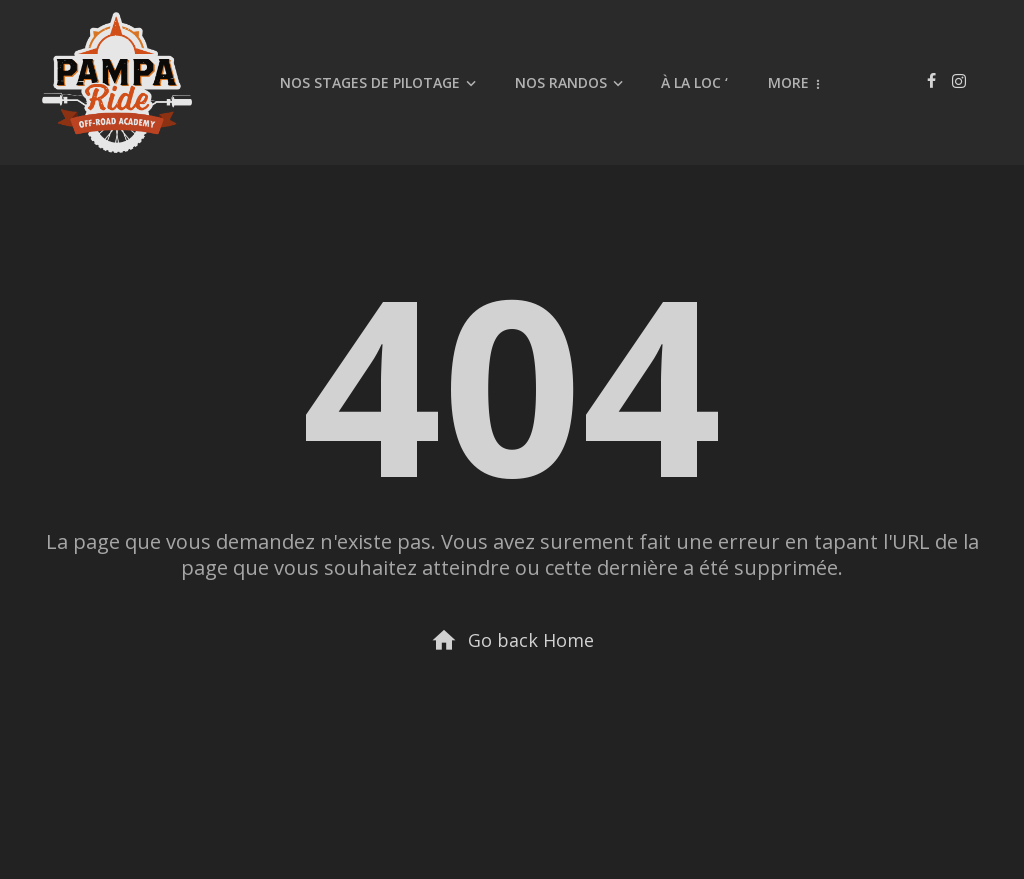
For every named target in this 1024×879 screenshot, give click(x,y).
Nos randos (561, 82)
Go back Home (512, 640)
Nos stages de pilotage (370, 82)
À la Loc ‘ (694, 82)
